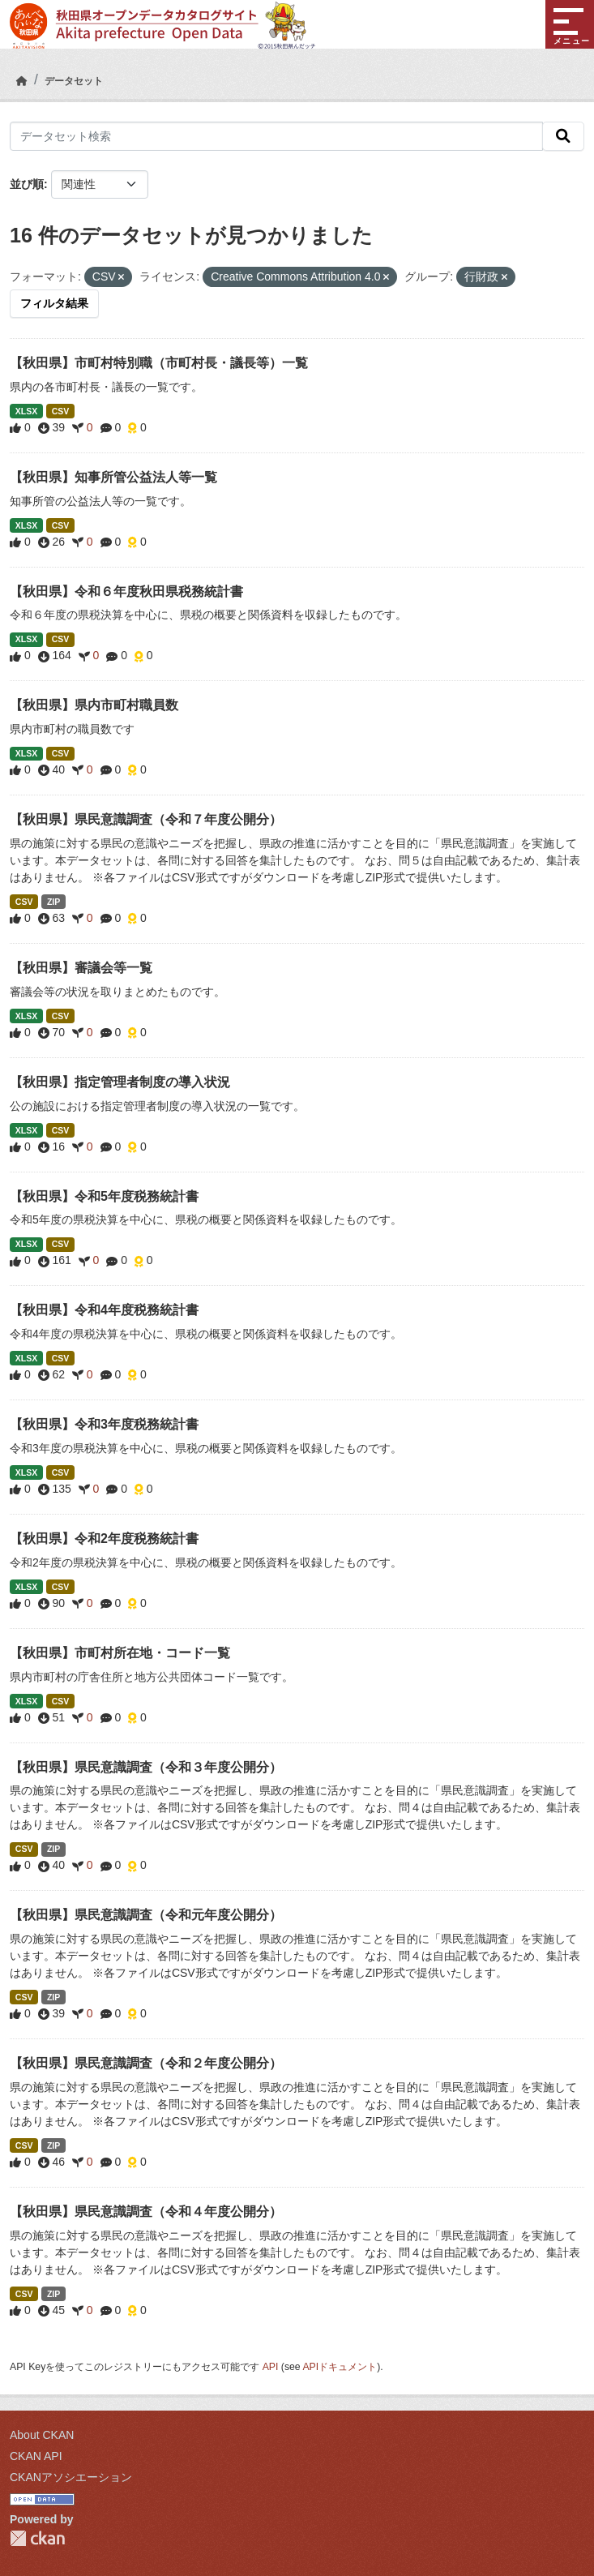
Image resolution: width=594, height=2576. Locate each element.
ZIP (53, 902)
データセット (74, 81)
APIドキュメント (339, 2366)
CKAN (37, 2538)
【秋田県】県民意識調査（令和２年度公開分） (146, 2063)
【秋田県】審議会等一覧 (81, 968)
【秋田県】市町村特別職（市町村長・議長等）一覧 (159, 363)
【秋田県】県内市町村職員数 (94, 705)
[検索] (563, 136)
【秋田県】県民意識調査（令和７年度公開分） (146, 819)
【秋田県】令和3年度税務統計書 (104, 1424)
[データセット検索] (276, 136)
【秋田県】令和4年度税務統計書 (104, 1310)
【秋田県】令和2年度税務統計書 (104, 1538)
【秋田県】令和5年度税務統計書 (104, 1196)
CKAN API (36, 2456)
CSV (61, 411)
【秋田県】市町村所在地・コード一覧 (120, 1653)
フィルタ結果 (54, 303)
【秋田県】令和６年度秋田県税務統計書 (126, 591)
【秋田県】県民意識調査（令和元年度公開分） (146, 1915)
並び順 (27, 184)
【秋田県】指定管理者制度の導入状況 (120, 1082)
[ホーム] (22, 81)
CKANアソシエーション (71, 2477)
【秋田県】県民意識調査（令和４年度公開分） (146, 2211)
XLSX (26, 411)
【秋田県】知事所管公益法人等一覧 (113, 477)
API (271, 2366)
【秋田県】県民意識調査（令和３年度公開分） (146, 1767)
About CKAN (42, 2434)
